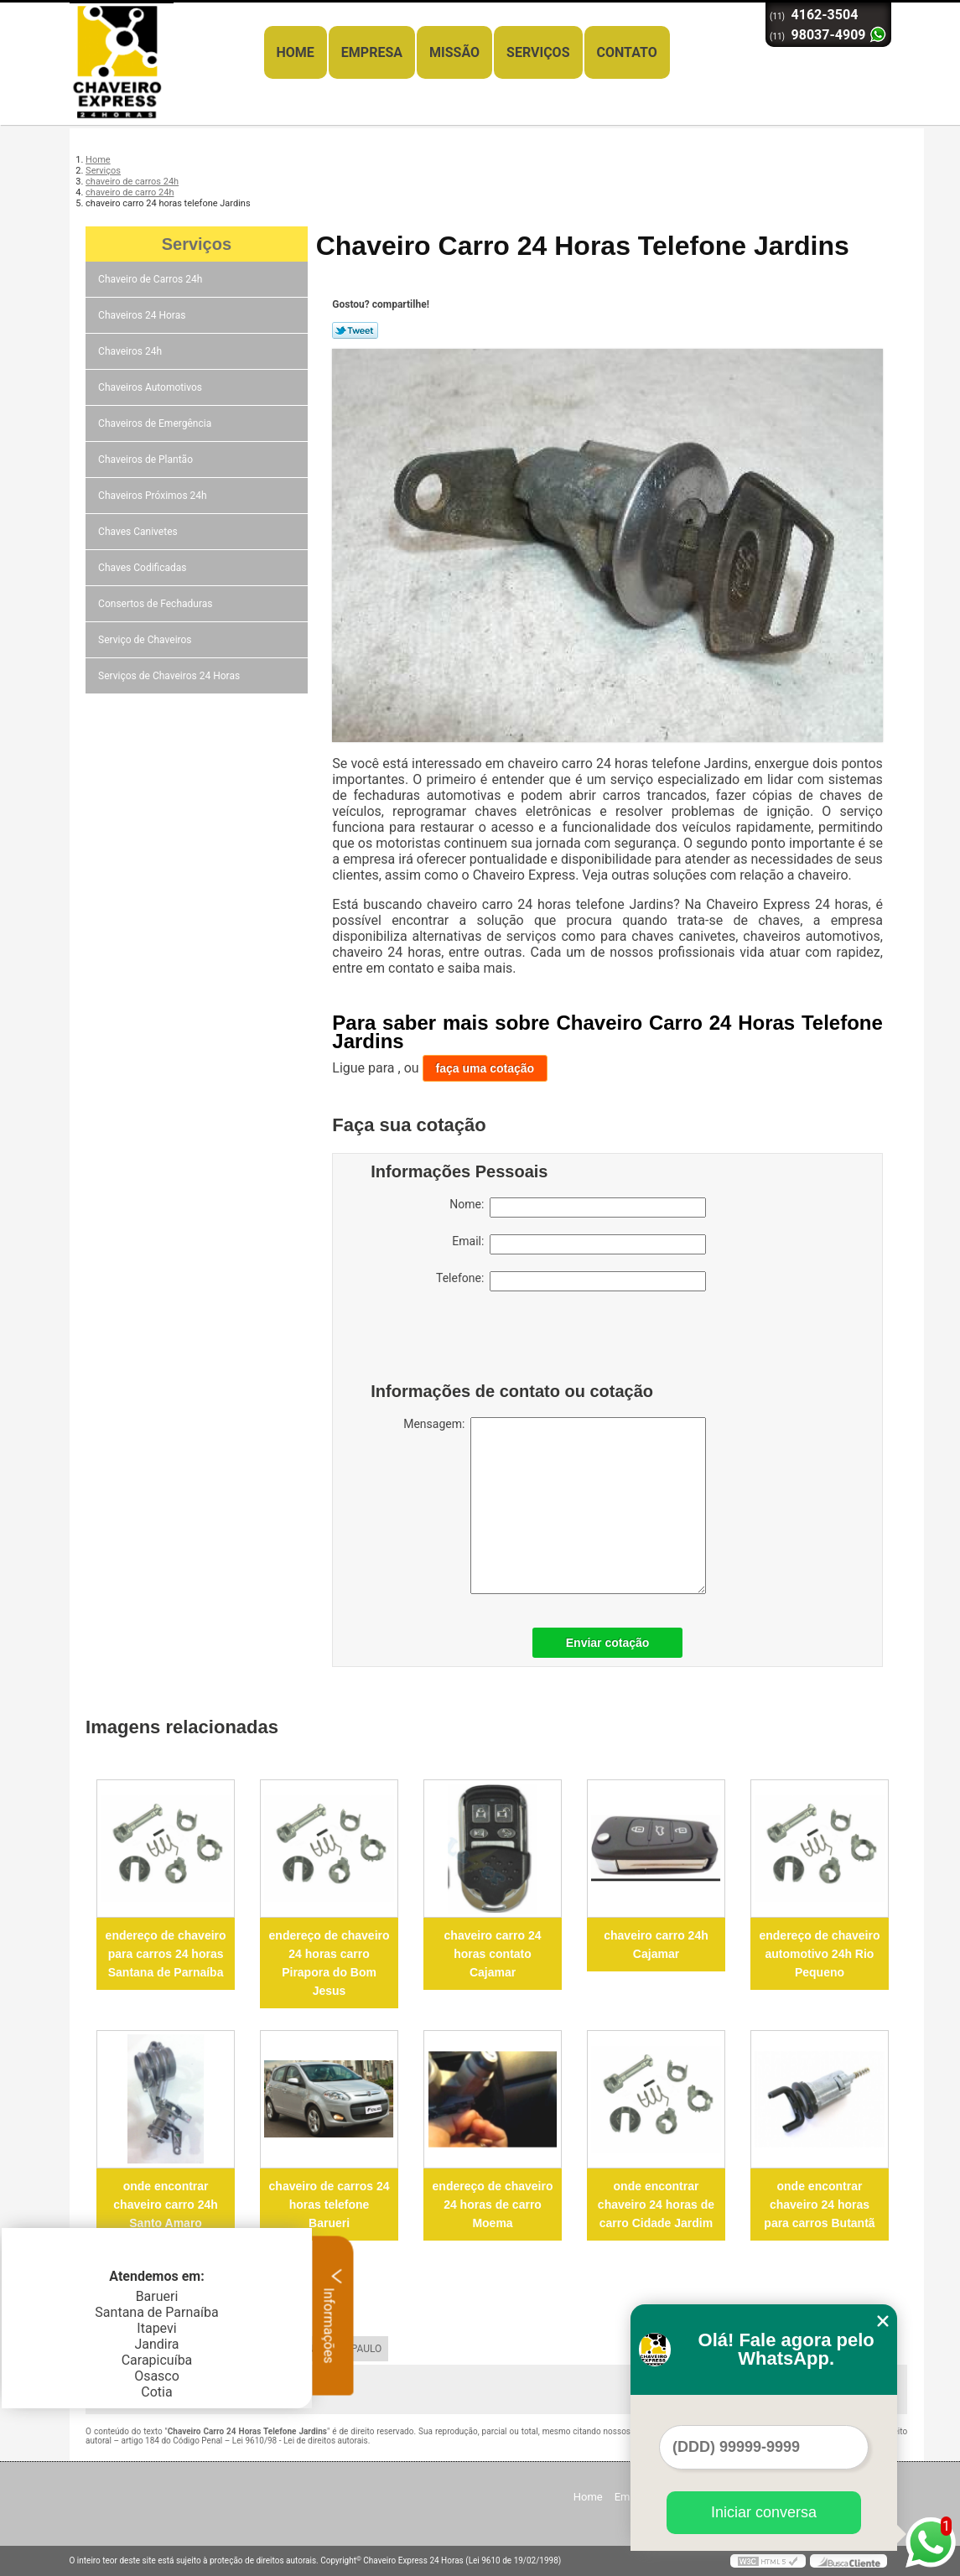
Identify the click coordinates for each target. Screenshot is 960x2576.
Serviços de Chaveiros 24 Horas (170, 676)
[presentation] (477, 1341)
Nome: (577, 1207)
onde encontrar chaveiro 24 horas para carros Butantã (819, 2204)
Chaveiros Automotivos (151, 387)
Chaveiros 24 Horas (143, 315)
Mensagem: (554, 1505)
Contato (627, 52)
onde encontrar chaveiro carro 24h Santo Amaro (165, 2204)
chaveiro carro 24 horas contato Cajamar (493, 1954)
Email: (579, 1244)
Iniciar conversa (764, 2512)
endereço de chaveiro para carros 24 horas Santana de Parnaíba (166, 1954)
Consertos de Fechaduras (156, 604)
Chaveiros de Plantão (146, 459)
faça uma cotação (485, 1068)
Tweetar (355, 330)
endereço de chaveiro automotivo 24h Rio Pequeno (819, 1954)
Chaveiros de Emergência (156, 423)
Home (295, 52)
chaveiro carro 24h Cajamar (656, 1945)
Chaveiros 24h (131, 351)
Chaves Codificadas (143, 568)
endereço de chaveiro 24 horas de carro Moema (493, 2204)
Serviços (537, 52)
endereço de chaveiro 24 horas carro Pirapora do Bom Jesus (329, 1963)
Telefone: (571, 1281)
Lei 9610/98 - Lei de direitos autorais (300, 2440)
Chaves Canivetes (139, 532)
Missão (454, 52)
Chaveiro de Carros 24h (151, 279)
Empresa (371, 52)
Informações (333, 2315)
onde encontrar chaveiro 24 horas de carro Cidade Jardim (656, 2204)
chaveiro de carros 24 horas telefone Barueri (329, 2204)
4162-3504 (825, 15)
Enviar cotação (608, 1642)
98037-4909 (828, 35)
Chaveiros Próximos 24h (154, 495)
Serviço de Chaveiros (146, 640)
